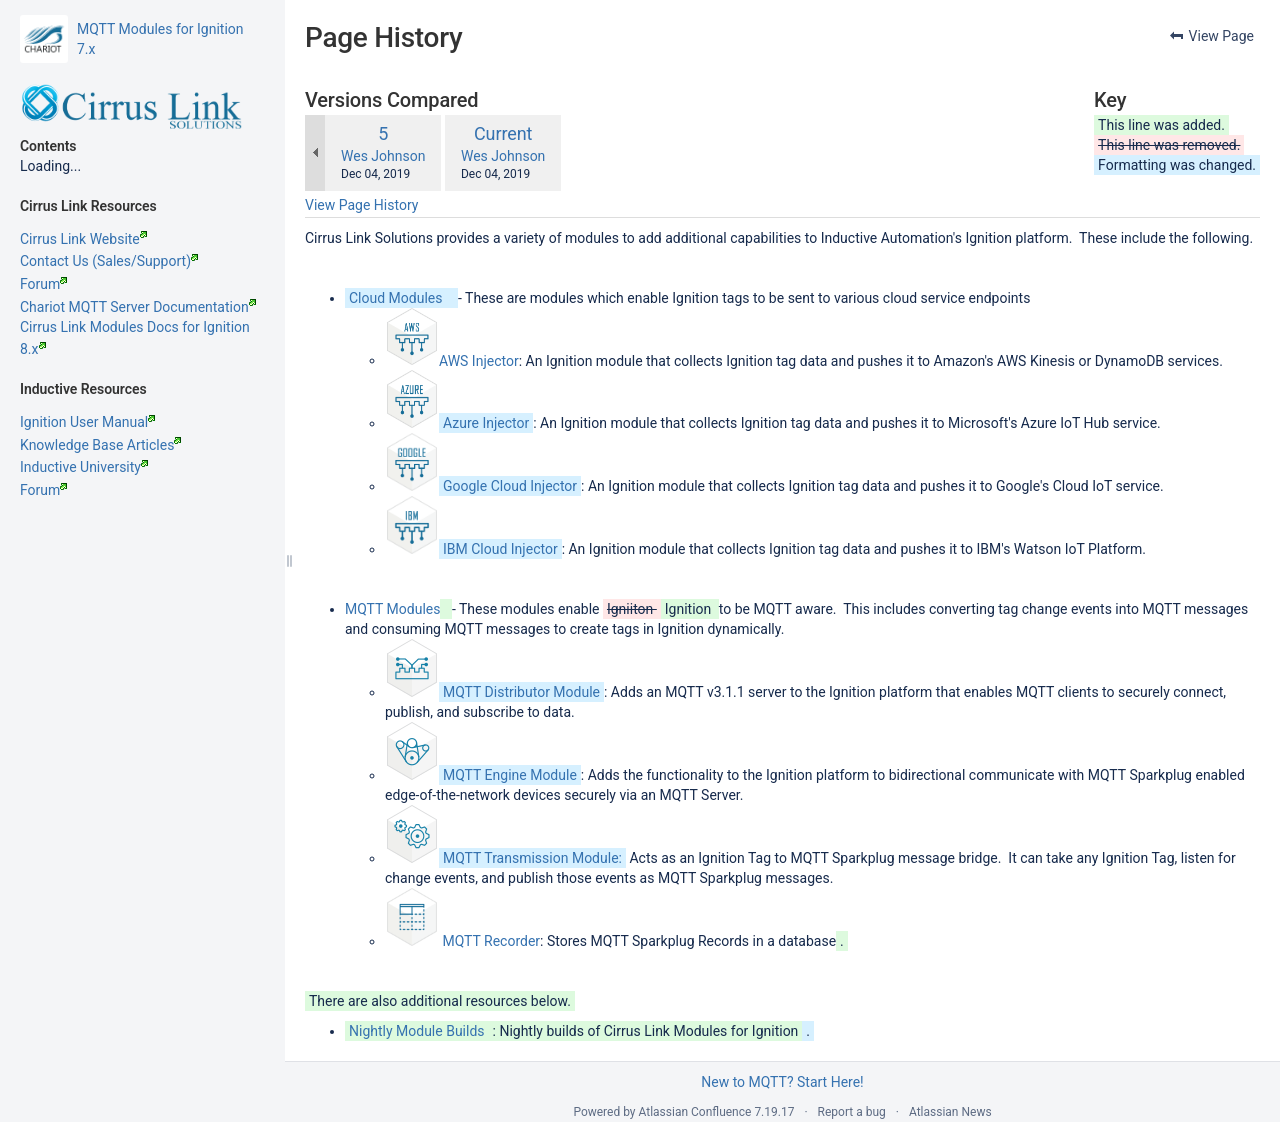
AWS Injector (479, 360)
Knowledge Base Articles (100, 445)
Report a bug (852, 1112)
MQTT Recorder (491, 941)
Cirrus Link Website (83, 239)
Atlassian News (950, 1112)
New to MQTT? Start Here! (782, 1082)
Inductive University (84, 467)
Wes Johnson (383, 156)
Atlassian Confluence (695, 1112)
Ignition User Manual (87, 422)
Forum (43, 284)
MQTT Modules (392, 609)
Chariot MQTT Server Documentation (138, 307)
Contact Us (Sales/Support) (109, 261)
